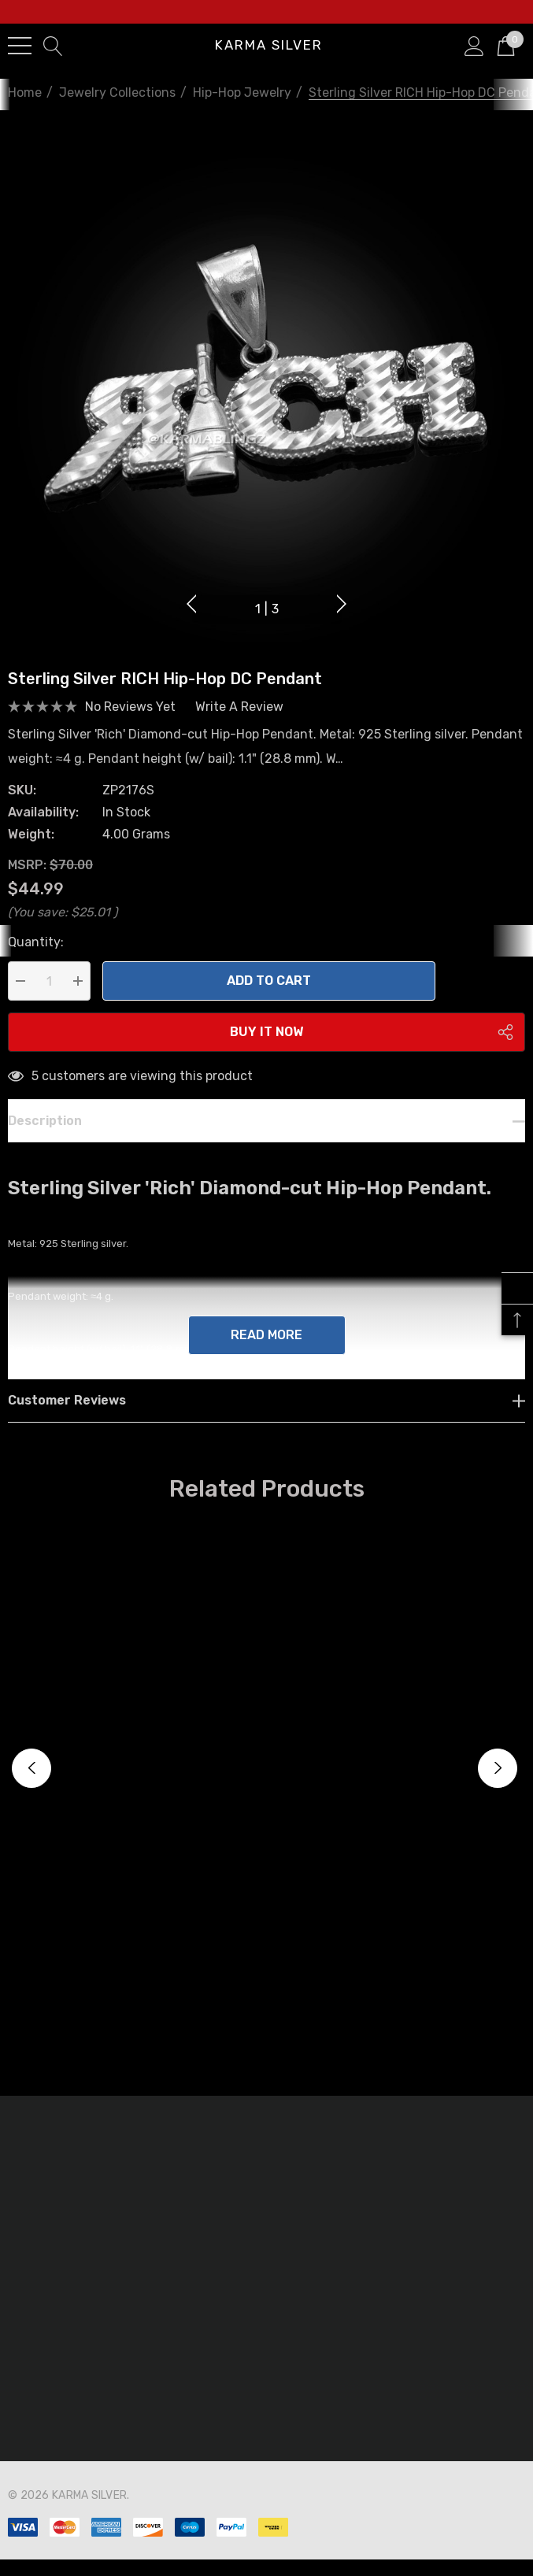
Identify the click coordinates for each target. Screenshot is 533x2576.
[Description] (266, 1141)
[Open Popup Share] (505, 1052)
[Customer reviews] (266, 1421)
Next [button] (340, 602)
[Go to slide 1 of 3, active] (267, 610)
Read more (266, 1355)
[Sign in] (474, 45)
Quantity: (36, 962)
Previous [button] (193, 602)
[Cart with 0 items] (506, 45)
